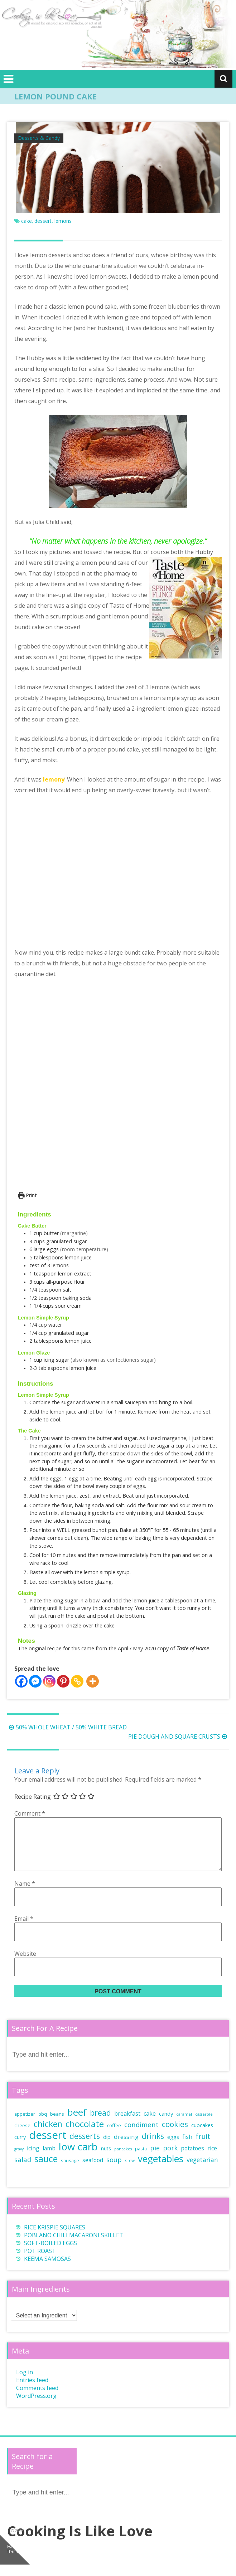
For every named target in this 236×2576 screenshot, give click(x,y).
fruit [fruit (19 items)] (203, 2148)
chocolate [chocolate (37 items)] (85, 2135)
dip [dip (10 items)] (107, 2148)
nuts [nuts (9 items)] (106, 2159)
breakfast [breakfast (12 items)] (127, 2125)
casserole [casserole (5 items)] (204, 2125)
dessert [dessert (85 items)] (47, 2146)
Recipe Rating (32, 1797)
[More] (92, 1681)
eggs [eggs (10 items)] (173, 2148)
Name (24, 1895)
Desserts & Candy (39, 137)
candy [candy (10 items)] (166, 2125)
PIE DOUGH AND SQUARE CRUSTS (178, 1736)
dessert (43, 220)
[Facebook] (21, 1681)
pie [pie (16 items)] (155, 2159)
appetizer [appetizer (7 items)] (24, 2125)
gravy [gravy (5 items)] (19, 2160)
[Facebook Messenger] (35, 1681)
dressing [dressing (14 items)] (126, 2148)
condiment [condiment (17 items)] (141, 2135)
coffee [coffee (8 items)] (114, 2137)
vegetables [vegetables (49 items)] (160, 2170)
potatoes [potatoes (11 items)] (192, 2160)
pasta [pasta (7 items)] (141, 2160)
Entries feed (32, 2391)
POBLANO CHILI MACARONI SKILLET (73, 2247)
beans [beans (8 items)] (57, 2125)
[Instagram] (49, 1681)
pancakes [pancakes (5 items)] (123, 2160)
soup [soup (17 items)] (114, 2170)
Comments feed (37, 2399)
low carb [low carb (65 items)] (78, 2158)
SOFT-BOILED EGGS (50, 2254)
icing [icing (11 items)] (33, 2160)
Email (23, 1930)
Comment (29, 1813)
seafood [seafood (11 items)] (92, 2171)
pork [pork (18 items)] (170, 2159)
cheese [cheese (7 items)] (22, 2137)
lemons (63, 220)
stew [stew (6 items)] (130, 2172)
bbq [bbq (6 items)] (42, 2125)
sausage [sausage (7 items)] (70, 2172)
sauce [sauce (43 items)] (46, 2170)
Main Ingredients (41, 2300)
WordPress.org (36, 2407)
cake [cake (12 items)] (150, 2125)
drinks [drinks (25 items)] (153, 2147)
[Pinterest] (63, 1681)
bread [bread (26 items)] (100, 2124)
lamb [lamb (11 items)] (49, 2160)
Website (25, 1965)
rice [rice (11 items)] (212, 2160)
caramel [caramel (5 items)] (184, 2125)
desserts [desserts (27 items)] (84, 2147)
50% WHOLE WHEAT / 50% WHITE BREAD (67, 1727)
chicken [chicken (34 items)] (48, 2135)
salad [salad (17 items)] (22, 2170)
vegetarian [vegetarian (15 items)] (202, 2171)
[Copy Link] (77, 1681)
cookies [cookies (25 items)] (175, 2136)
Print (27, 1195)
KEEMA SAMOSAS (47, 2270)
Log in (24, 2384)
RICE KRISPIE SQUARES (54, 2239)
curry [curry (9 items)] (20, 2148)
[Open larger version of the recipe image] (116, 1089)
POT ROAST (40, 2262)
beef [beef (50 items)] (77, 2123)
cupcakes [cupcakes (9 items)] (202, 2136)
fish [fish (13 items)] (187, 2148)
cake (26, 220)
